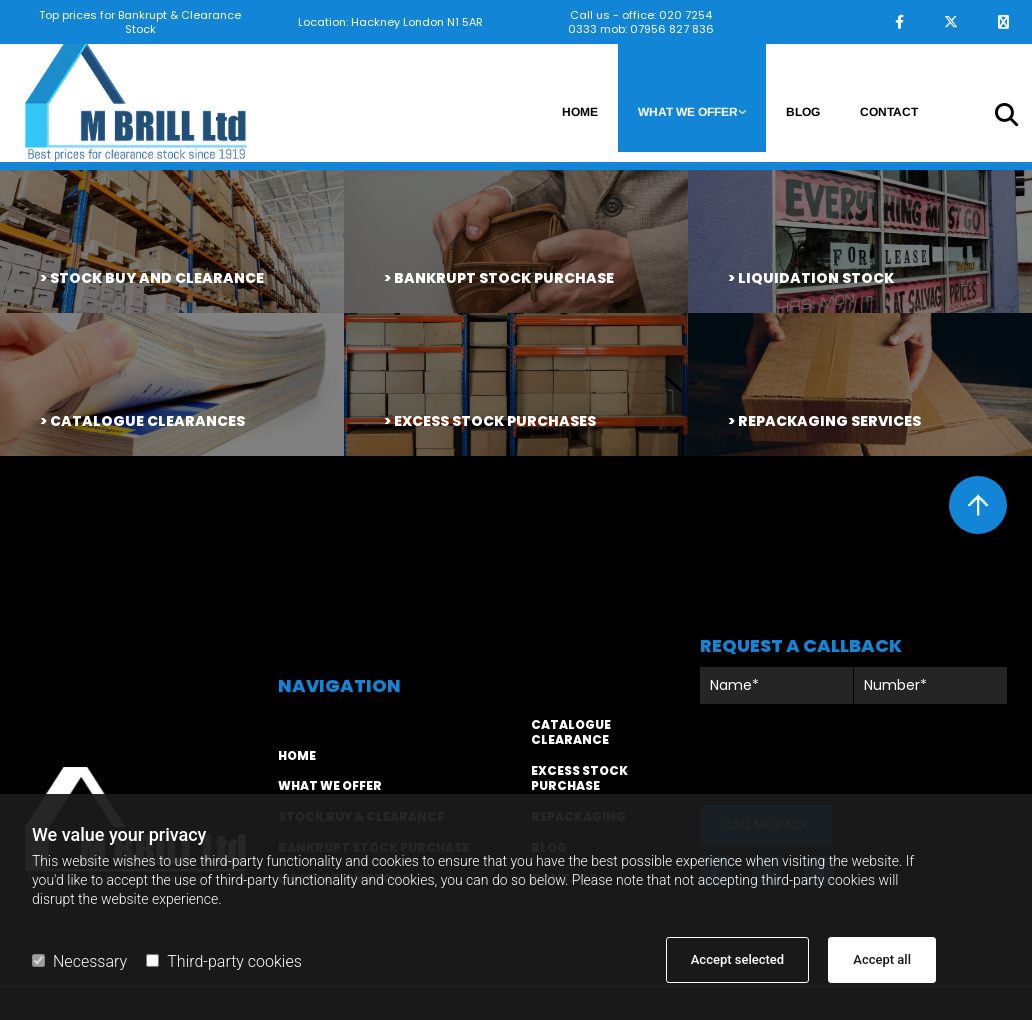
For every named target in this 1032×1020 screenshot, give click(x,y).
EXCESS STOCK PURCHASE (579, 778)
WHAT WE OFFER (330, 785)
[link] (692, 98)
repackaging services (829, 421)
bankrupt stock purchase (504, 278)
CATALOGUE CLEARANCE (571, 732)
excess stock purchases (495, 421)
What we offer (688, 112)
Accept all (882, 959)
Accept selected (737, 959)
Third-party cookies (223, 961)
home (297, 755)
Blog (803, 112)
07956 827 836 (672, 29)
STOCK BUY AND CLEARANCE (157, 278)
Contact (889, 112)
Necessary (79, 961)
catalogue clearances (147, 421)
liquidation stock (816, 278)
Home (580, 112)
